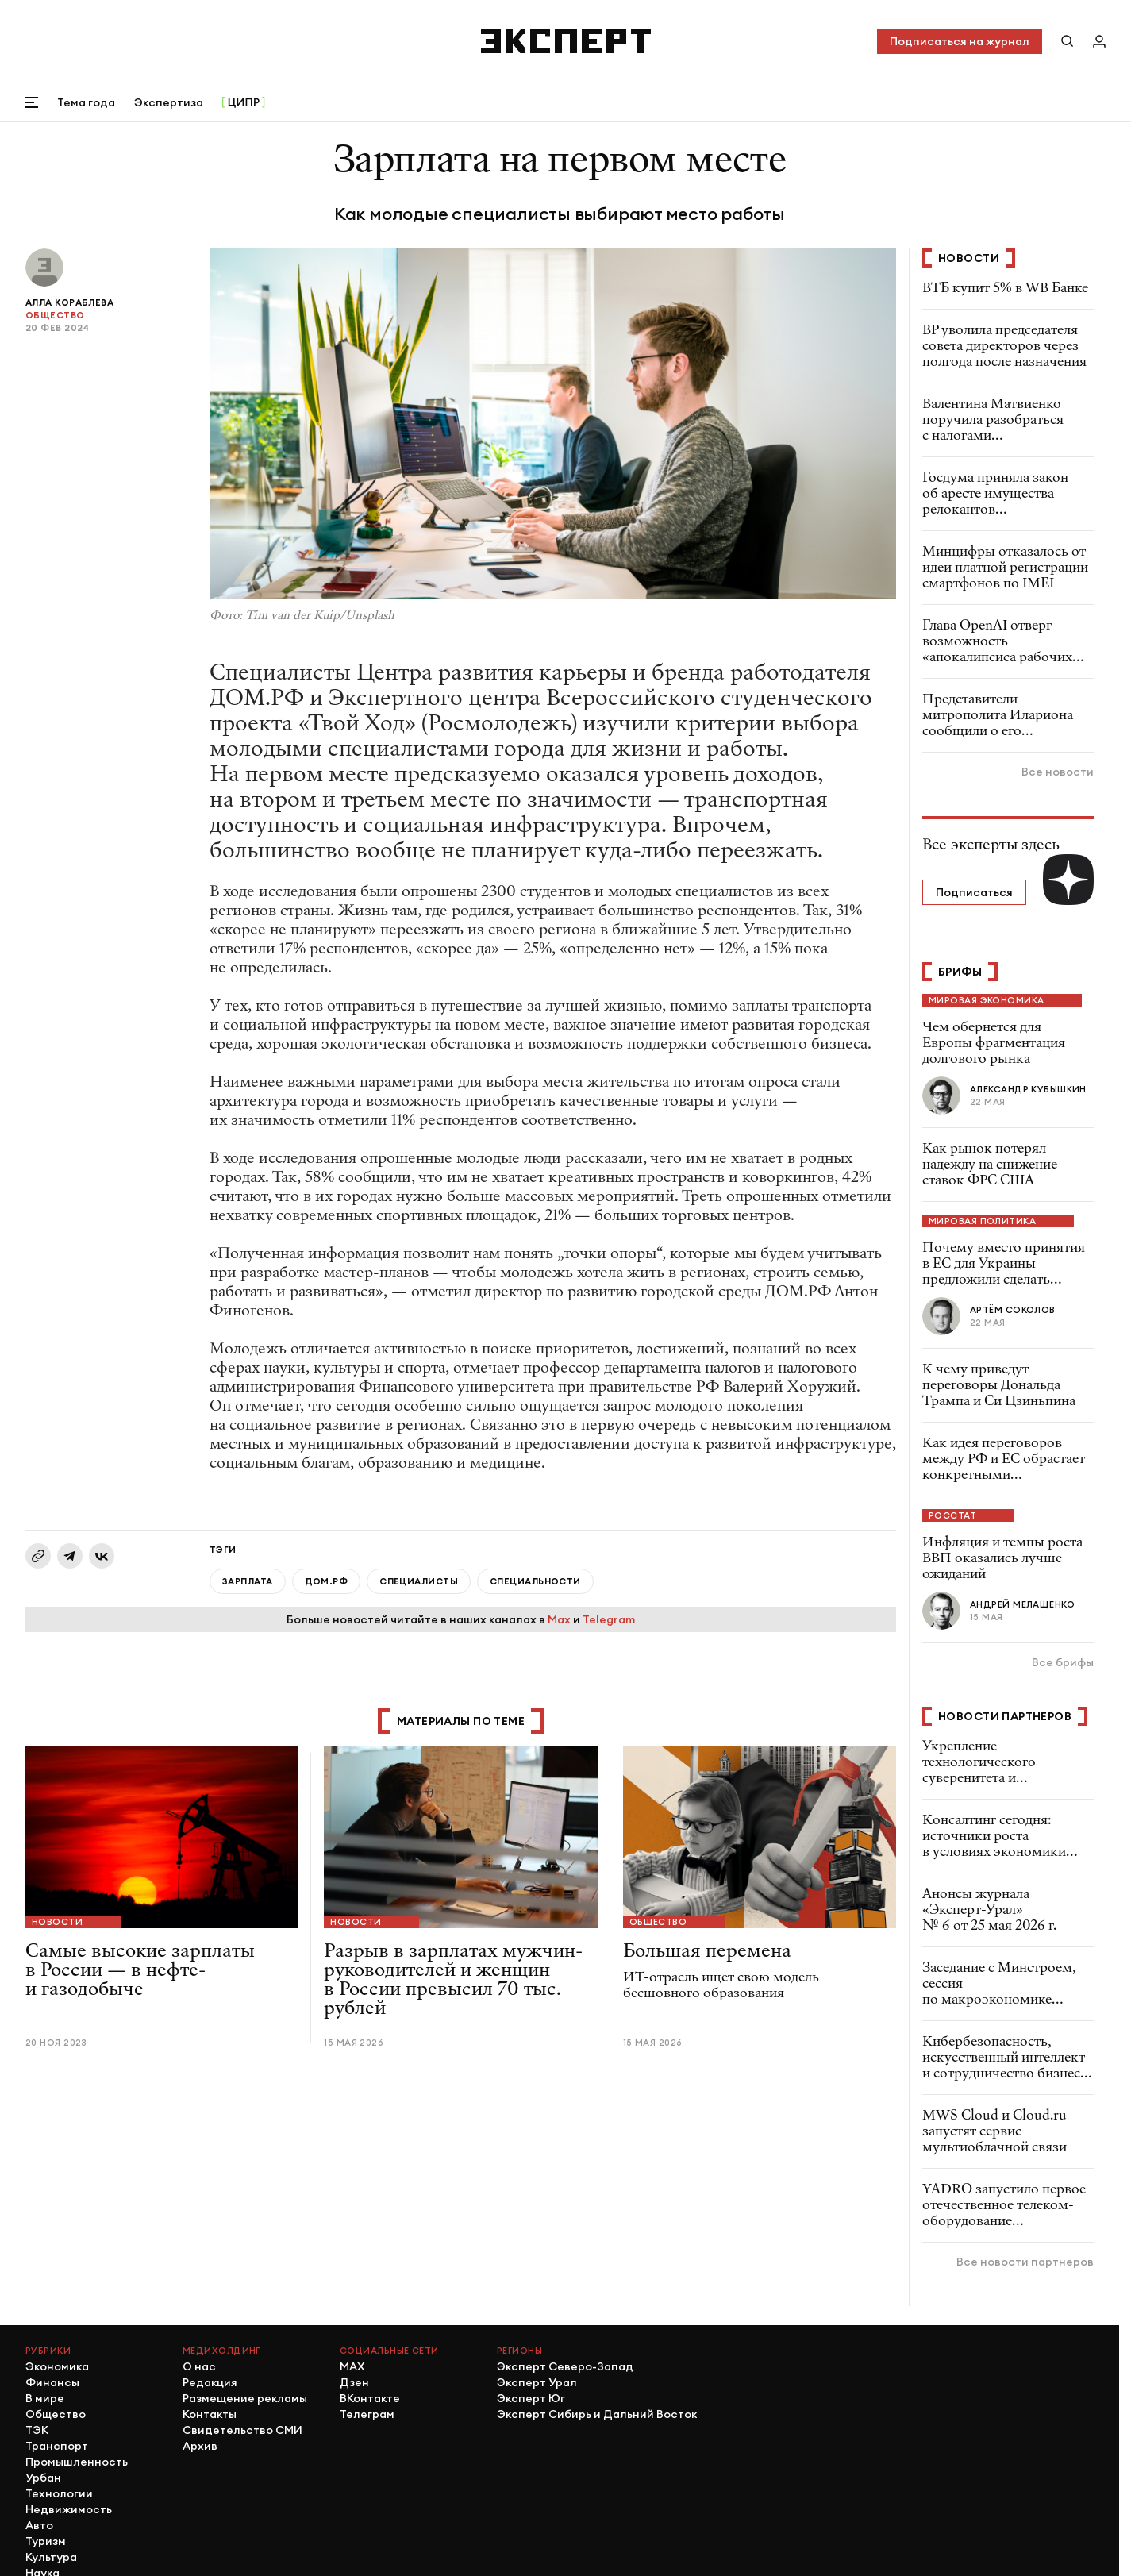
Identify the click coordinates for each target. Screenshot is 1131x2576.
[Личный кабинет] (1099, 41)
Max (559, 1619)
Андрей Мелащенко (1022, 1604)
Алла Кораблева (69, 302)
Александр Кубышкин (1028, 1089)
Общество (55, 315)
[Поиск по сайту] (1067, 41)
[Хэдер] (566, 41)
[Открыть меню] (31, 102)
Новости (57, 1921)
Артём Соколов (1013, 1309)
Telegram (609, 1619)
